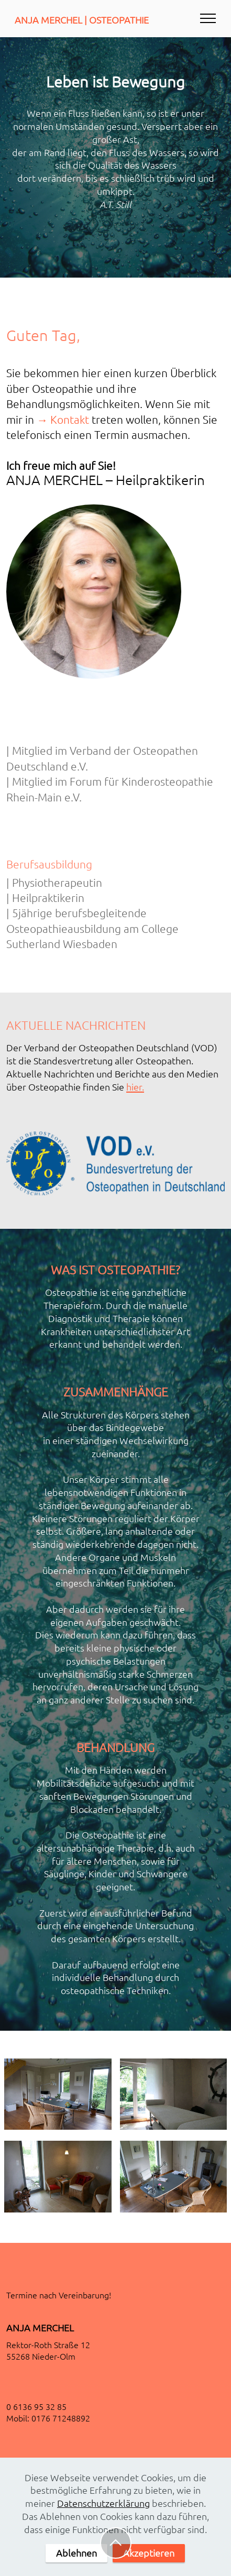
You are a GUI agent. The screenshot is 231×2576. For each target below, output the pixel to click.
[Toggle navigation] (208, 18)
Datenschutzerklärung (103, 2508)
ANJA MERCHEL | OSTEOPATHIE (82, 20)
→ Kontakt (63, 419)
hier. (135, 1087)
